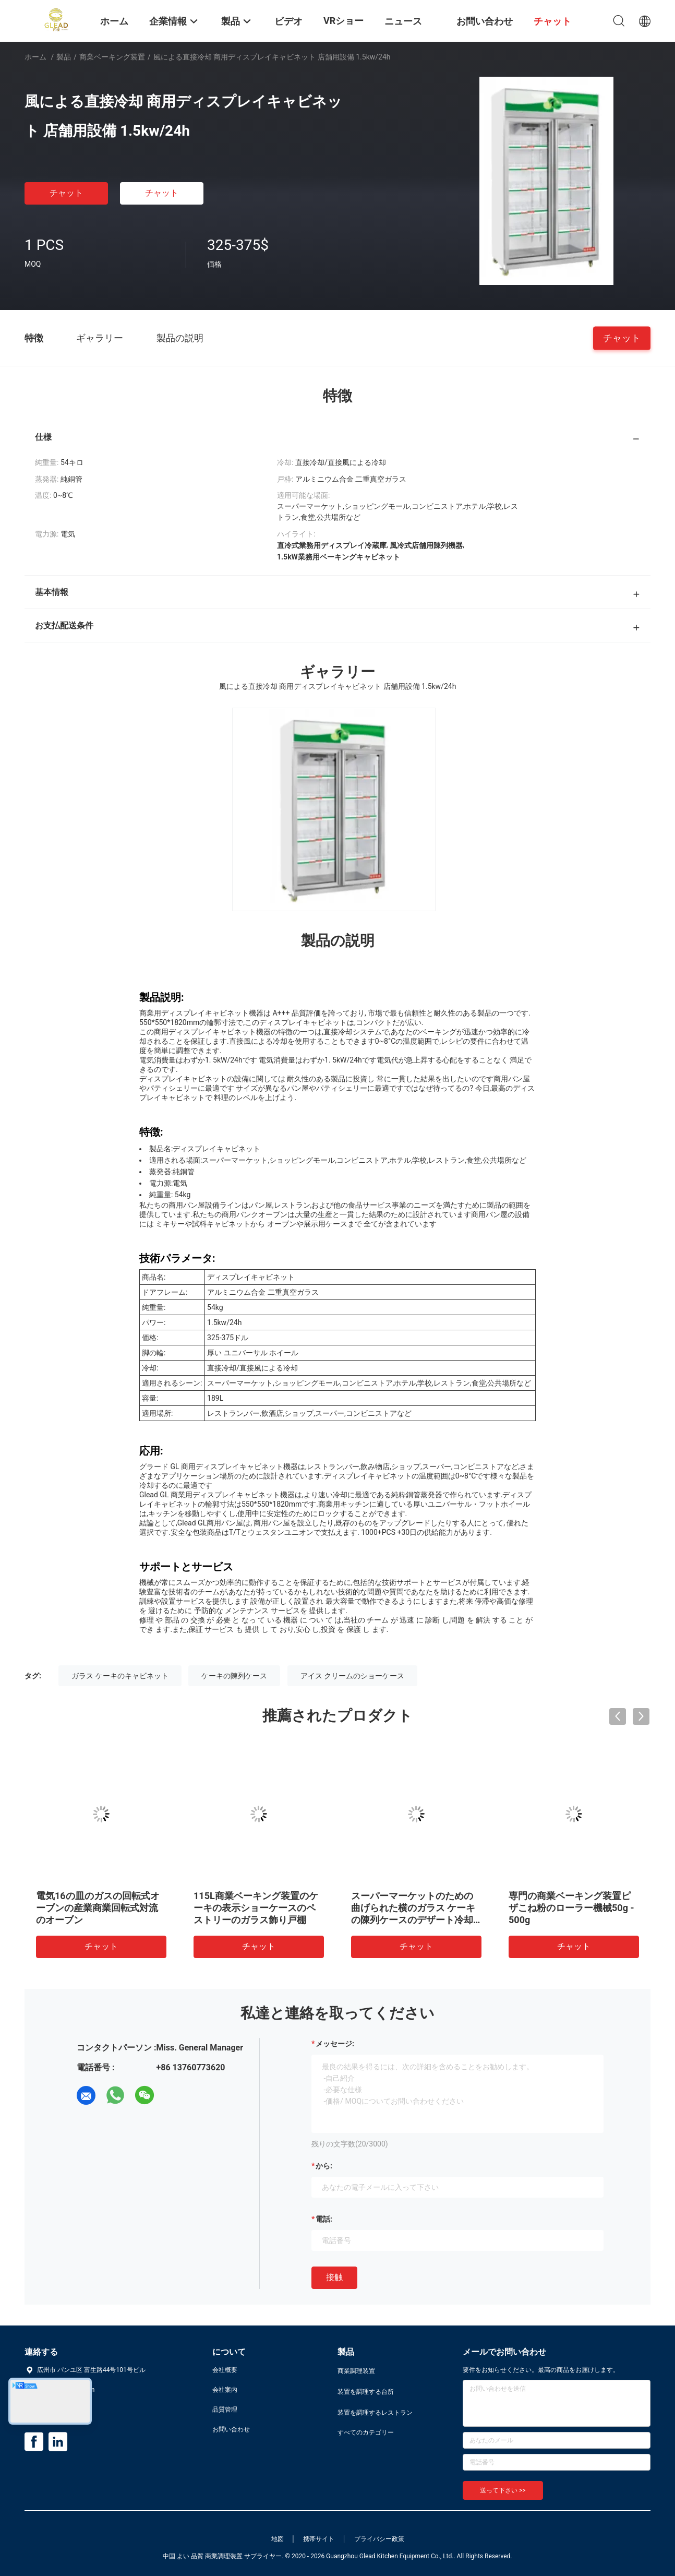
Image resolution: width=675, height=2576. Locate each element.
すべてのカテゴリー (366, 2432)
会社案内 (224, 2389)
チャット (66, 193)
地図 (277, 2539)
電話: (324, 2219)
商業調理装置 (356, 2371)
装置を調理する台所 (366, 2391)
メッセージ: (335, 2044)
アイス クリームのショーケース (352, 1676)
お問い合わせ (231, 2429)
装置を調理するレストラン (375, 2412)
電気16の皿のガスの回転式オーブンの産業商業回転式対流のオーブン (98, 1907)
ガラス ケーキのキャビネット (119, 1676)
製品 (63, 57)
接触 (334, 2277)
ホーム (35, 57)
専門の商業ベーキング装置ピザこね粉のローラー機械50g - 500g (571, 1907)
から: (324, 2166)
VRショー (343, 20)
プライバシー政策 (379, 2539)
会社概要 (224, 2370)
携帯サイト (318, 2539)
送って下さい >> (503, 2490)
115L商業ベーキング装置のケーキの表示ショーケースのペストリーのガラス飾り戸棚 (256, 1907)
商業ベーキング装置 (112, 57)
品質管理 (224, 2409)
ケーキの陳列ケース (234, 1676)
